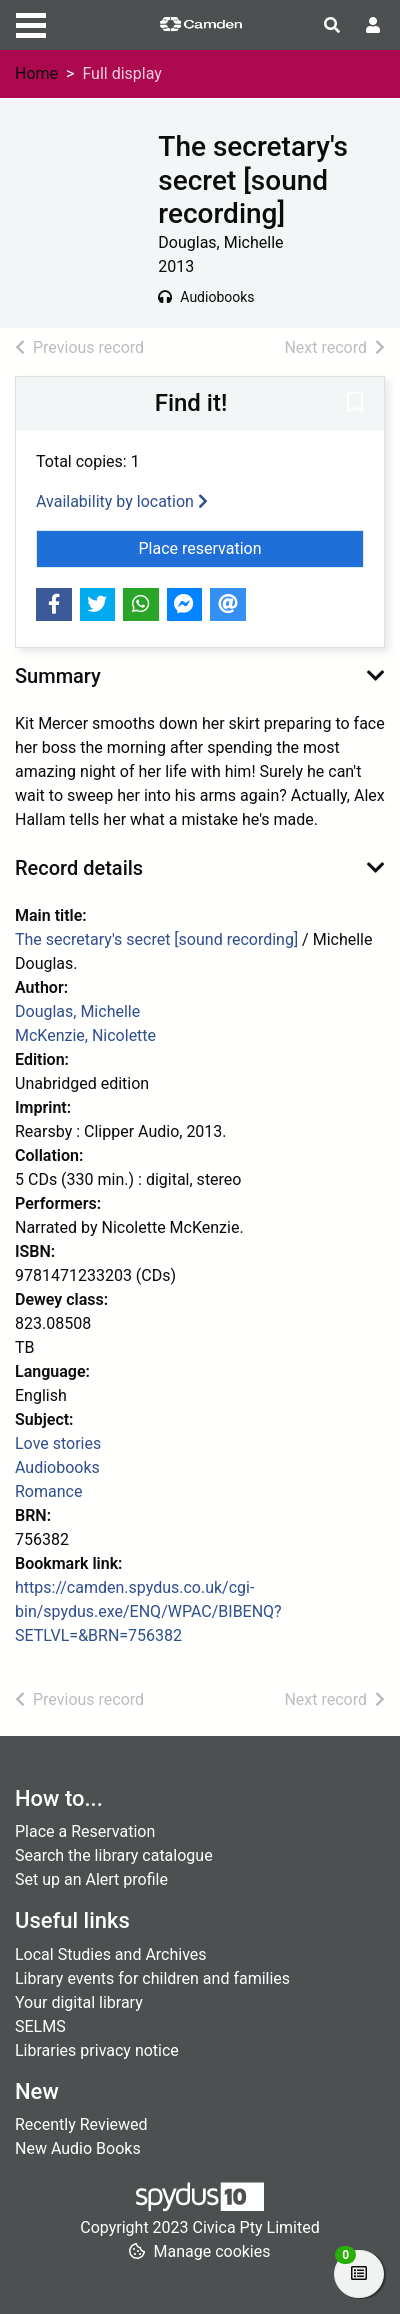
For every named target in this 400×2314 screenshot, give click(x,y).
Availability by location (122, 501)
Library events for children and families (152, 1978)
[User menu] (373, 26)
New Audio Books (78, 2148)
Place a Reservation (85, 1831)
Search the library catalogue (114, 1855)
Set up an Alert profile (91, 1879)
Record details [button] (79, 868)
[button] (355, 404)
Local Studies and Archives (111, 1954)
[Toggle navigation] (31, 23)
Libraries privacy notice (97, 2050)
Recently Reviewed (81, 2124)
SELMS (40, 2026)
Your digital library (79, 2002)
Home (36, 73)
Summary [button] (58, 676)
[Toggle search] (332, 26)
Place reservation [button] (252, 547)
